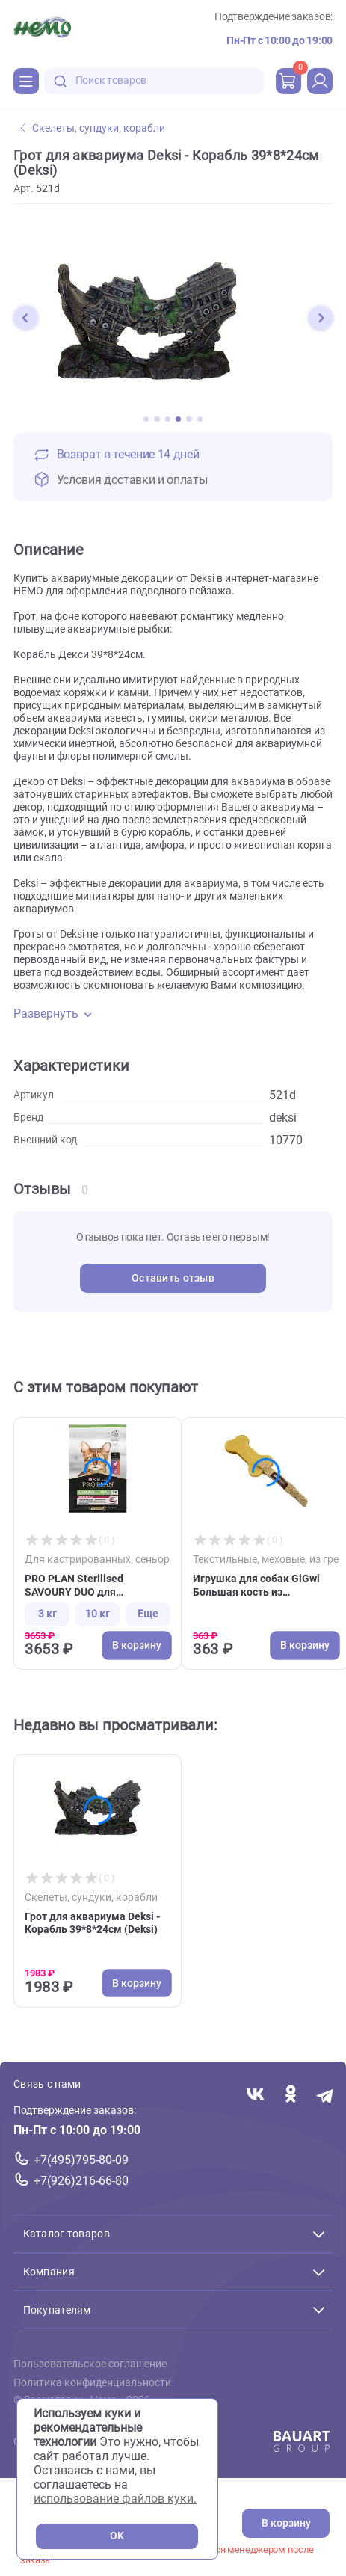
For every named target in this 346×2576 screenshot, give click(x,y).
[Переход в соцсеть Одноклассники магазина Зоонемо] (290, 2094)
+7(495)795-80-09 (81, 2160)
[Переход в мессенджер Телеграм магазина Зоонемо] (325, 2094)
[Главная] (42, 29)
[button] (25, 318)
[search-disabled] (60, 81)
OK (117, 2536)
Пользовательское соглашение (90, 2364)
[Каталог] (26, 80)
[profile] (320, 80)
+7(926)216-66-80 (81, 2181)
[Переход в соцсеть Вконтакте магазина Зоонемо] (255, 2094)
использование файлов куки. (115, 2499)
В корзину (286, 2523)
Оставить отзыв (173, 1278)
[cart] (288, 80)
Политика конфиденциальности (92, 2382)
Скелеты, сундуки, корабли (92, 128)
